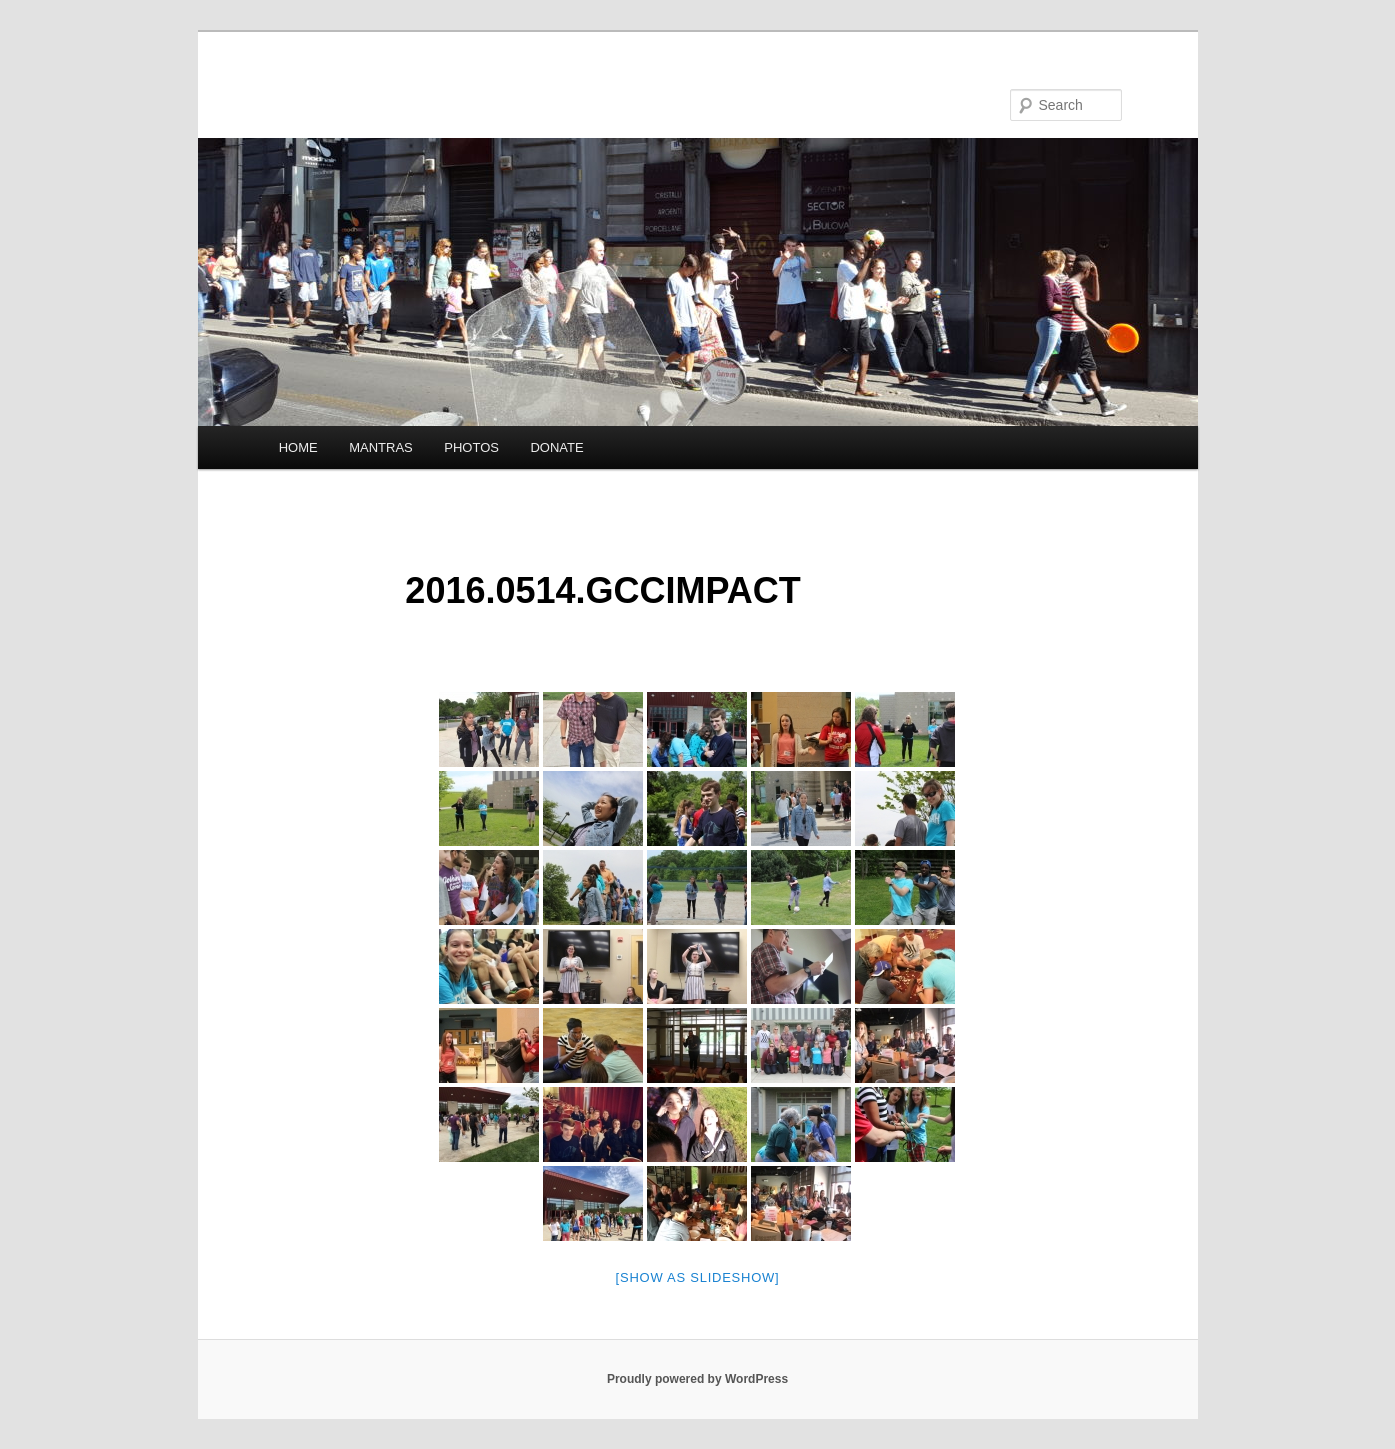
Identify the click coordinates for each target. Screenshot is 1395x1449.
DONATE (556, 447)
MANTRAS (381, 447)
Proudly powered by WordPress (697, 1379)
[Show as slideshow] (698, 1277)
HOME (298, 447)
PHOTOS (471, 447)
